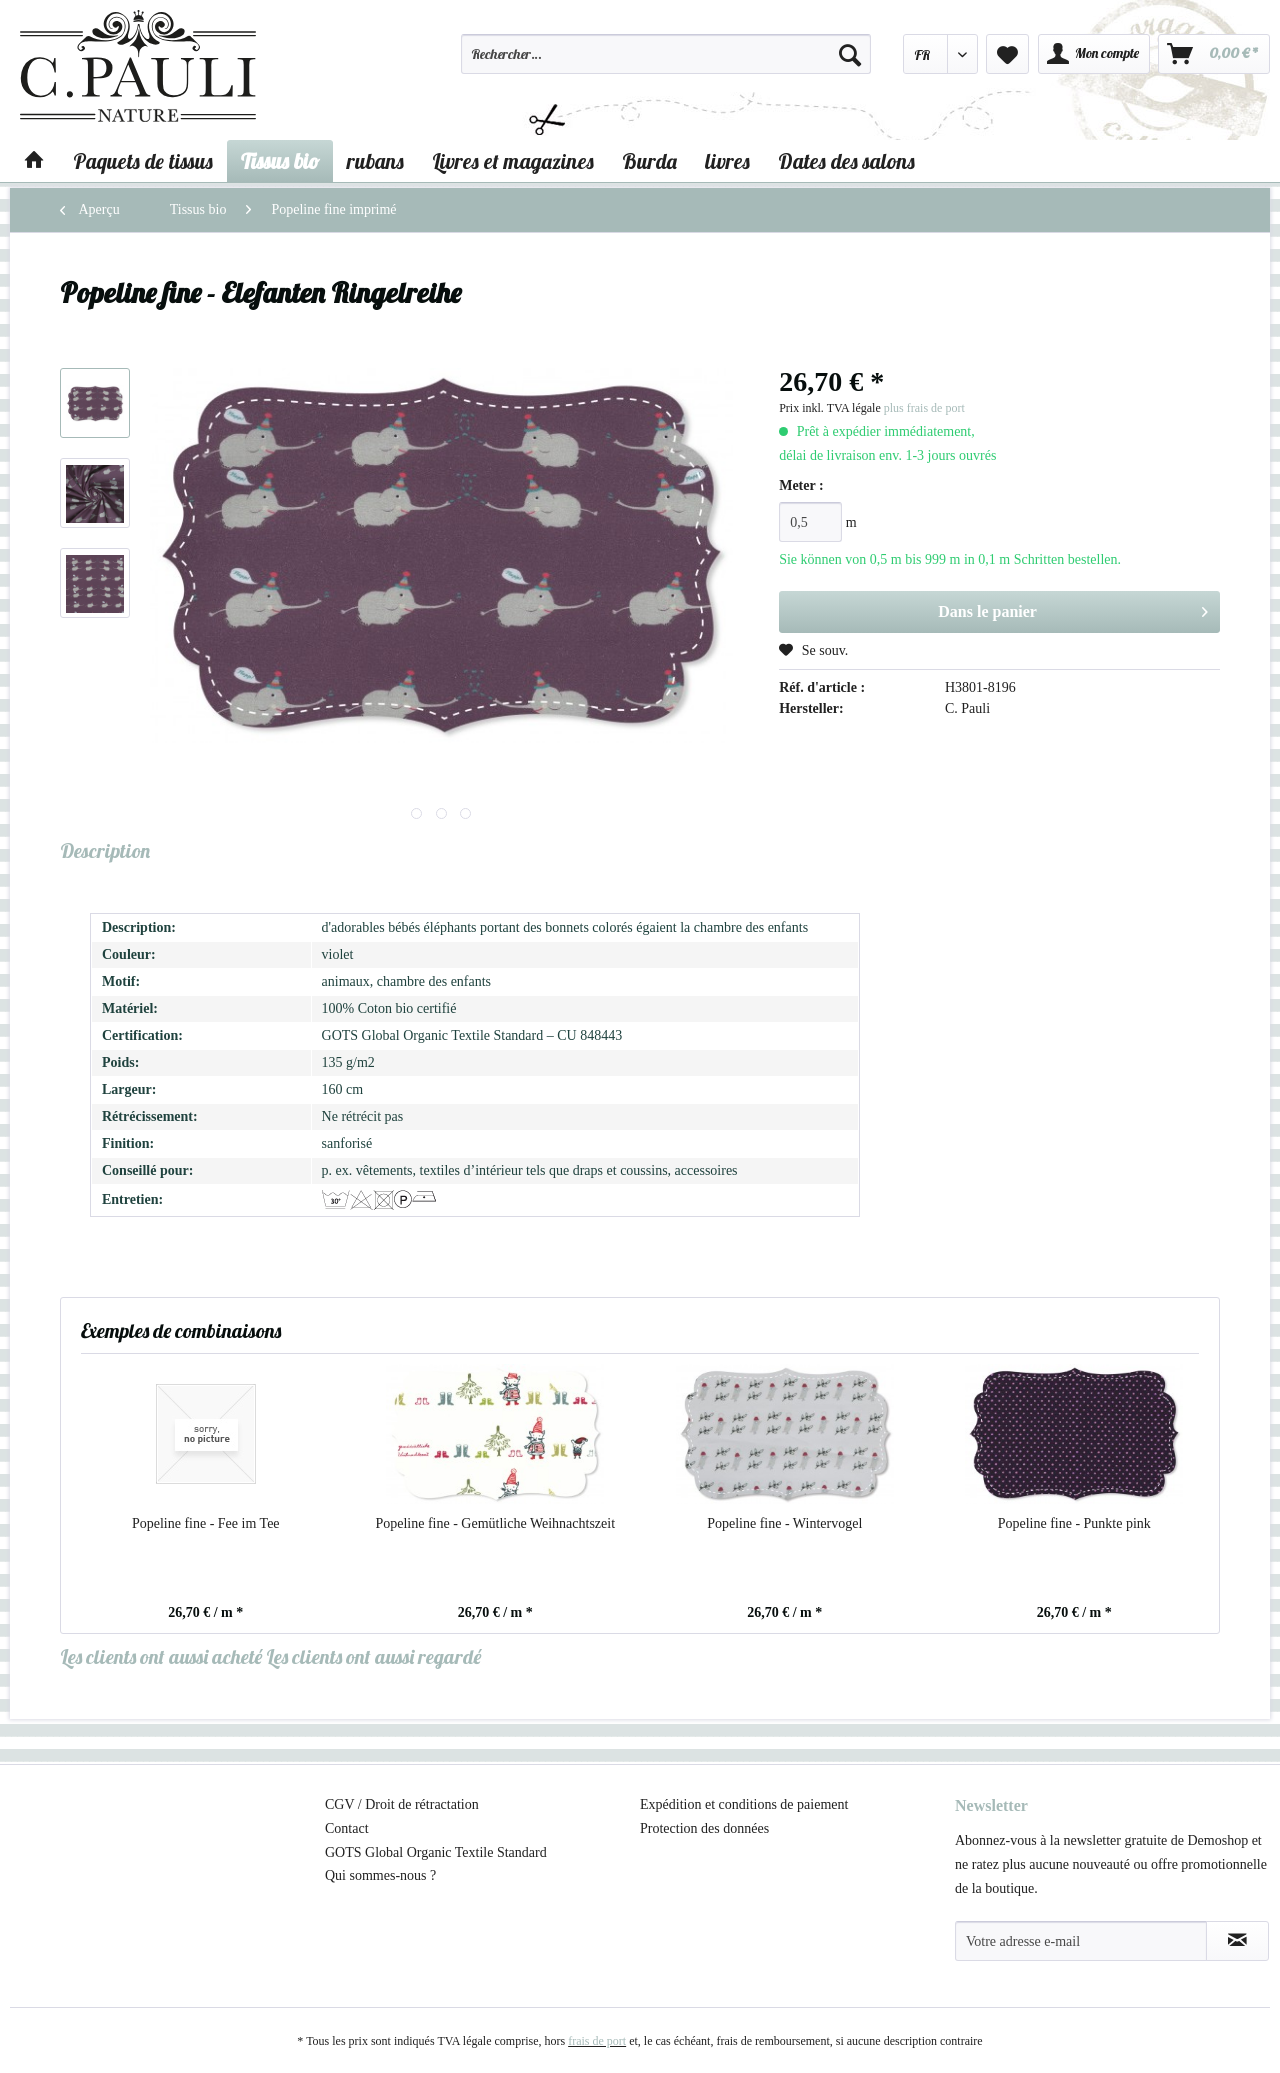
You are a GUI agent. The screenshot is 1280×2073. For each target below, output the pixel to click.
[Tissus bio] (280, 161)
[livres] (727, 161)
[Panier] (1214, 54)
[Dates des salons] (846, 161)
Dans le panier (1073, 608)
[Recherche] (850, 54)
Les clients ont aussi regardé (373, 1656)
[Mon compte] (1094, 54)
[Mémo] (1007, 54)
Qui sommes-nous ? (380, 1875)
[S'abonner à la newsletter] (1237, 1941)
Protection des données (704, 1828)
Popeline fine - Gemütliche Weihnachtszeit (495, 1523)
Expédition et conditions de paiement (744, 1804)
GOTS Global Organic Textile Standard (436, 1852)
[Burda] (649, 161)
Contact (347, 1828)
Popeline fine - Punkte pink (1074, 1523)
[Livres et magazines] (513, 161)
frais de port (597, 2041)
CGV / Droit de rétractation (402, 1804)
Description (105, 850)
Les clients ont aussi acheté (161, 1656)
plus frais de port (924, 408)
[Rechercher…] (666, 54)
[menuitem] (666, 63)
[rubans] (375, 161)
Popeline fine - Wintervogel (784, 1523)
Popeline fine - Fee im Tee (206, 1523)
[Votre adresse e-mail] (1081, 1941)
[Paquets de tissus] (143, 161)
